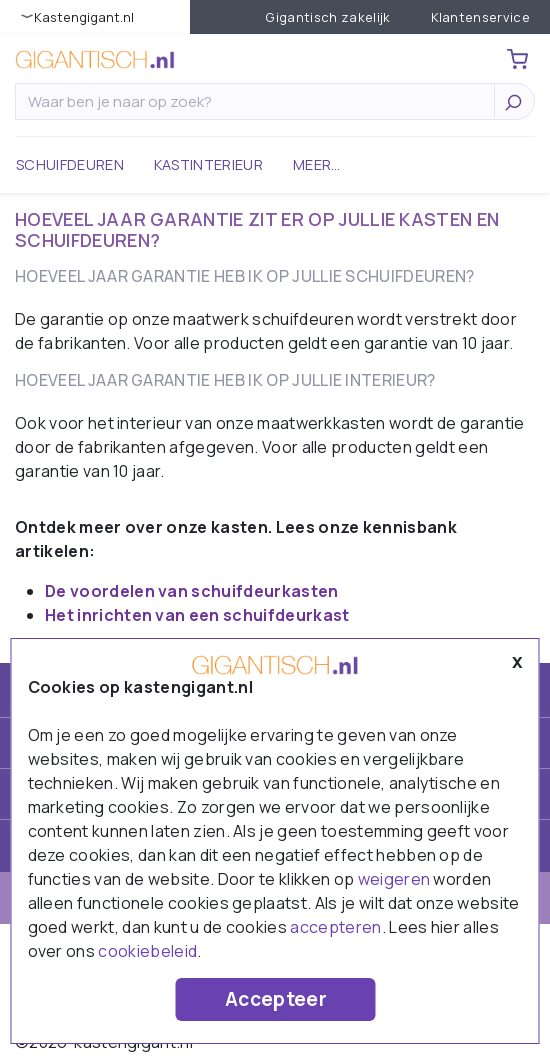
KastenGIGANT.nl (84, 17)
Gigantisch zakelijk (327, 17)
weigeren (394, 879)
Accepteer (276, 999)
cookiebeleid (147, 951)
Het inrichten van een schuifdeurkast (197, 615)
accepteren (335, 927)
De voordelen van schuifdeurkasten (192, 591)
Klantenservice (480, 17)
